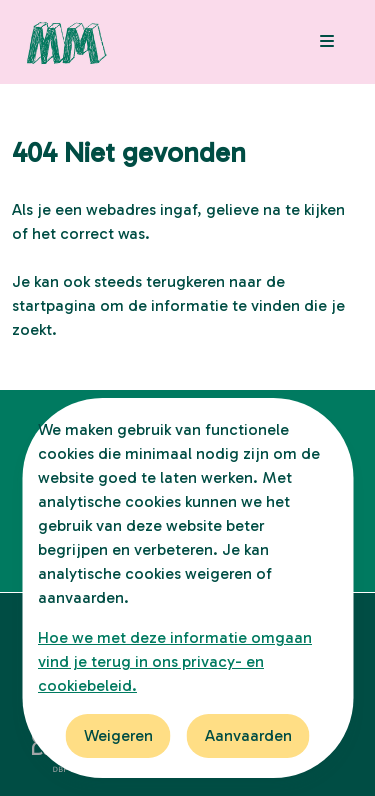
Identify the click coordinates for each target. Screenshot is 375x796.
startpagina (54, 305)
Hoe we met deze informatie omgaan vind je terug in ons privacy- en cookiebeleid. (175, 661)
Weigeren (118, 735)
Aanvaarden (248, 735)
